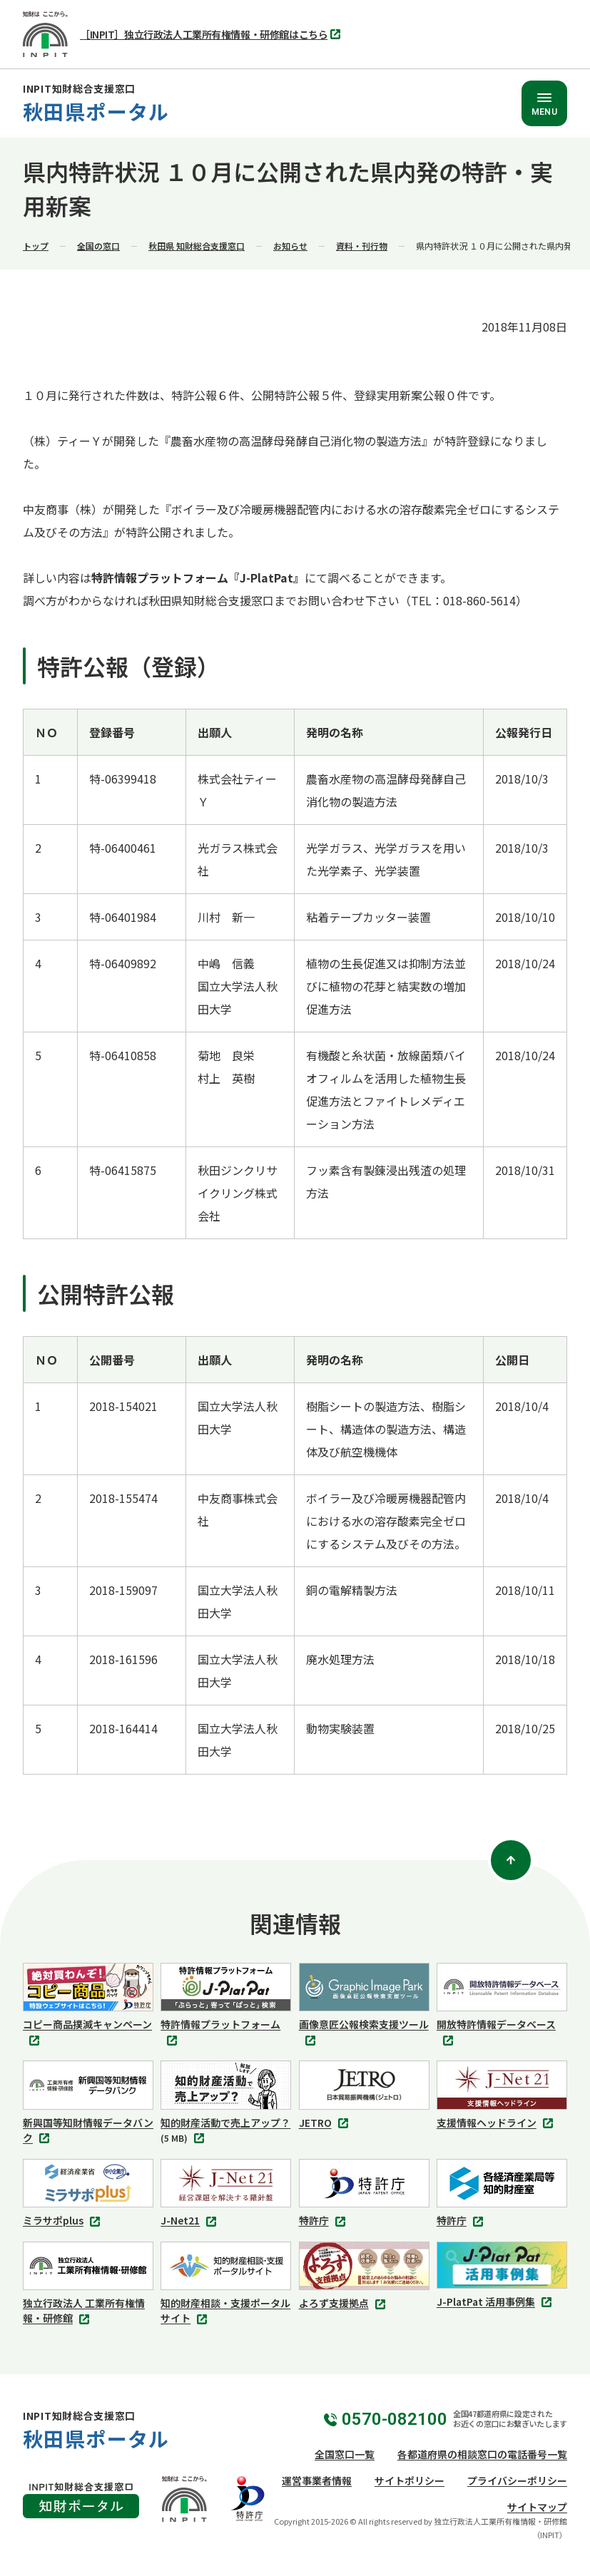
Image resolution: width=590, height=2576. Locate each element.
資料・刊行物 (361, 246)
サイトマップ (537, 2507)
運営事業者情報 (317, 2480)
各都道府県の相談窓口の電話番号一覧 (482, 2454)
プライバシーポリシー (517, 2480)
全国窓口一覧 (345, 2454)
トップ (36, 246)
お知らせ (290, 246)
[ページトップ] (511, 1860)
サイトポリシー (409, 2480)
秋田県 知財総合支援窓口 (196, 246)
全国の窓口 (98, 246)
